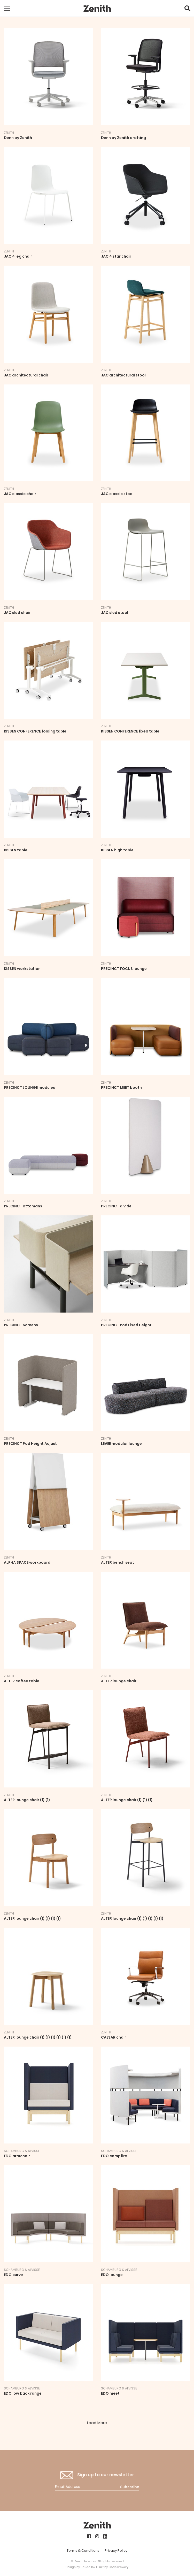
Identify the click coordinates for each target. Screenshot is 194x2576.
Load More (97, 2422)
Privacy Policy (116, 2550)
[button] (187, 9)
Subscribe (129, 2486)
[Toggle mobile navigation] (7, 8)
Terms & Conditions (83, 2550)
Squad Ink (88, 2567)
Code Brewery (118, 2567)
